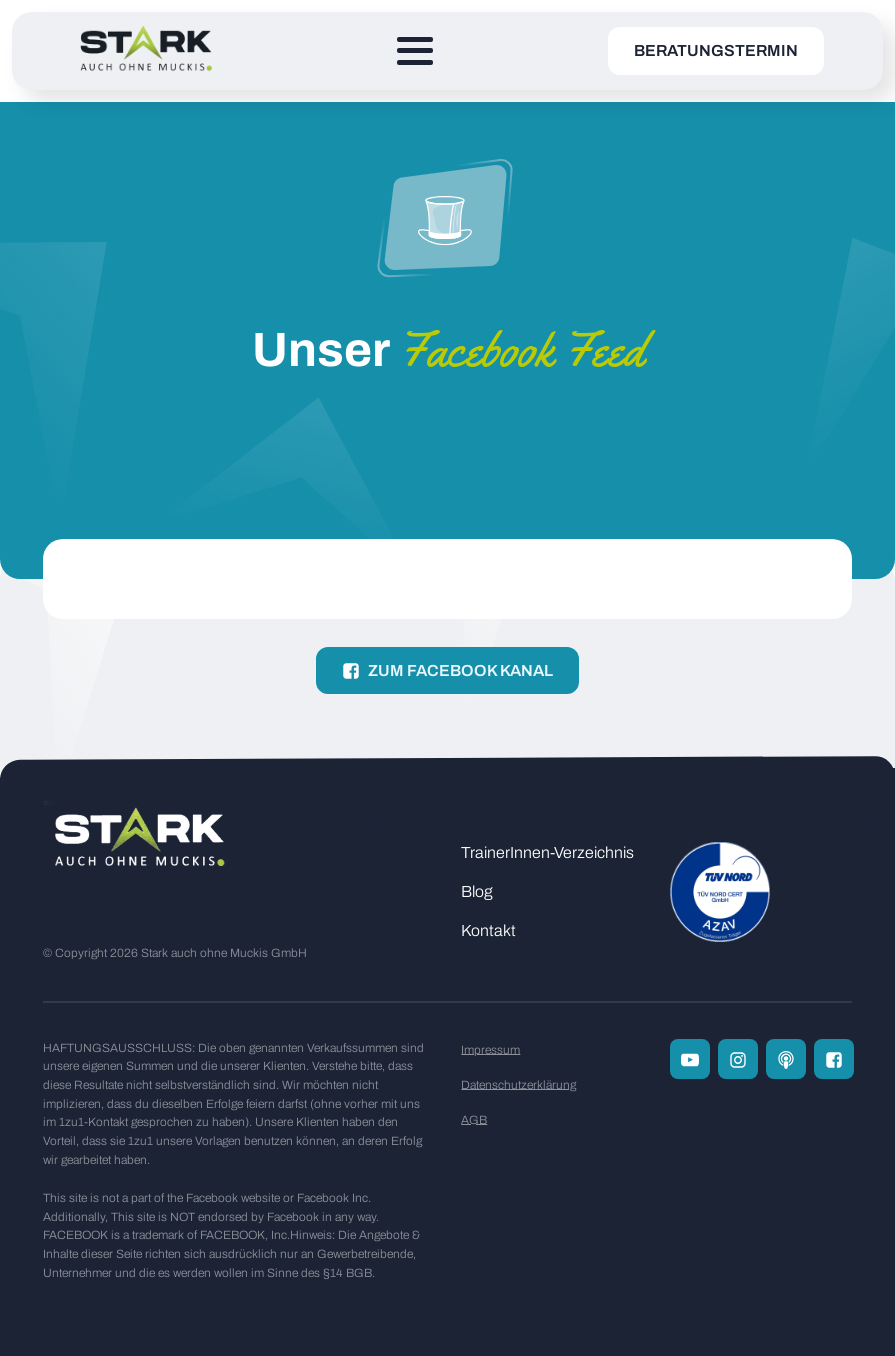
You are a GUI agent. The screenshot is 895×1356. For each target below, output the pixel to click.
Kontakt (488, 930)
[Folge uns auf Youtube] (690, 1059)
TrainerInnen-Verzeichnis (547, 852)
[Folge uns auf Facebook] (834, 1059)
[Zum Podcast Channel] (786, 1059)
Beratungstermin (716, 50)
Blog (477, 891)
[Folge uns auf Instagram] (738, 1059)
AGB (474, 1120)
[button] (447, 670)
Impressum (490, 1050)
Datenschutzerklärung (518, 1085)
